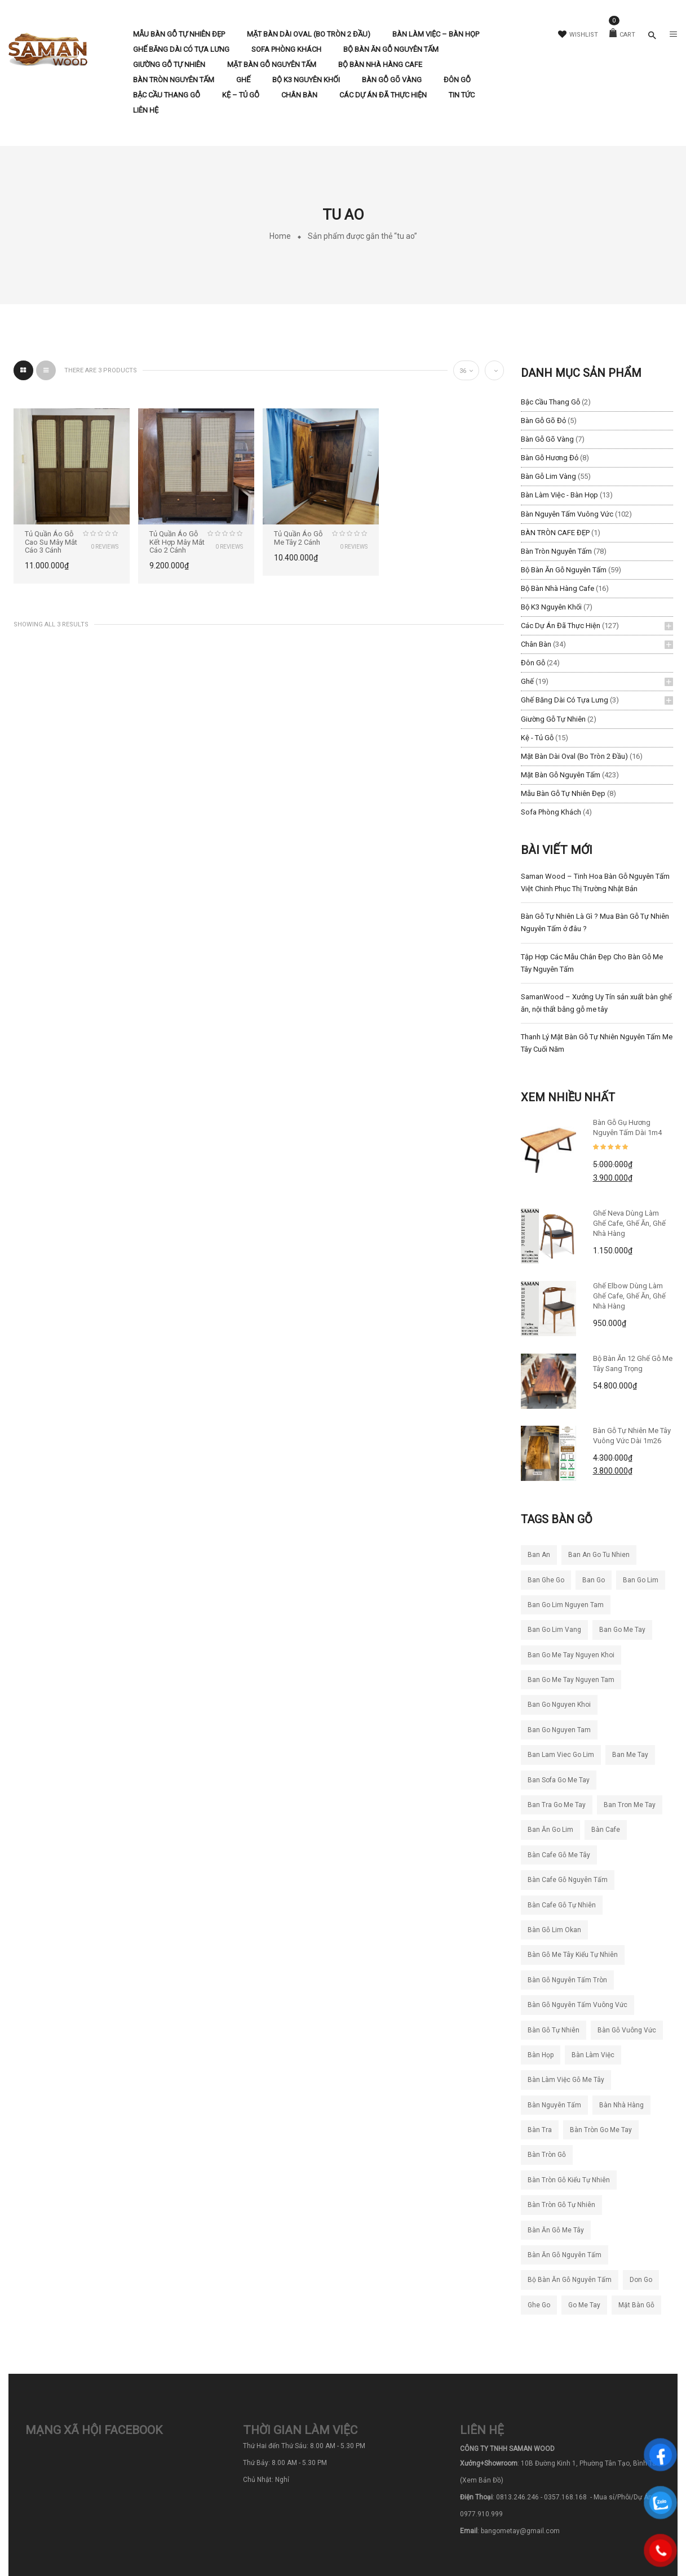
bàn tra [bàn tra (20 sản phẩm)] (540, 2130)
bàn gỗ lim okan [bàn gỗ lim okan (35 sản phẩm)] (554, 1930)
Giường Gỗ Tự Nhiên (553, 719)
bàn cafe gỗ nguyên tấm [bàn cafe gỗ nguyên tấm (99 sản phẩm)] (568, 1880)
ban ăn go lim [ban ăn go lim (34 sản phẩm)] (550, 1830)
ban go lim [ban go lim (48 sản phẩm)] (640, 1580)
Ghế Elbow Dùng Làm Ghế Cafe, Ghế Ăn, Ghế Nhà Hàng (629, 1296)
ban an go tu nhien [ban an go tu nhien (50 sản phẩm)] (599, 1555)
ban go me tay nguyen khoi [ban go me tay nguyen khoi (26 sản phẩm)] (571, 1655)
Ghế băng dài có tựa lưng (564, 700)
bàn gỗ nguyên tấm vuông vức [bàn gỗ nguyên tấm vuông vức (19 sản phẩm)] (577, 2005)
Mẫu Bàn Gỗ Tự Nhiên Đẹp (563, 793)
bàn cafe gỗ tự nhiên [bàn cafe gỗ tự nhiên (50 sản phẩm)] (562, 1905)
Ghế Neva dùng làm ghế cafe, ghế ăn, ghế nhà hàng (629, 1223)
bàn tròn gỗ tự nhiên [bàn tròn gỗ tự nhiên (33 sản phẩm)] (561, 2205)
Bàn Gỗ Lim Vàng (548, 476)
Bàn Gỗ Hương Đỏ (549, 457)
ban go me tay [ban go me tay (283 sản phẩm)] (622, 1630)
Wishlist (578, 34)
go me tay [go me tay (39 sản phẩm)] (584, 2305)
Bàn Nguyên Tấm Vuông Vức (567, 514)
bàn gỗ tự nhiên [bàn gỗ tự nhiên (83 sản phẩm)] (553, 2030)
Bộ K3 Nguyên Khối (551, 607)
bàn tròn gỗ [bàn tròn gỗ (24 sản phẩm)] (547, 2155)
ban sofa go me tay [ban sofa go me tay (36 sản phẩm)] (559, 1780)
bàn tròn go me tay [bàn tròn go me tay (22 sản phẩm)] (601, 2130)
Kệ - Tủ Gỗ (537, 737)
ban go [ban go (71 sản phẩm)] (593, 1580)
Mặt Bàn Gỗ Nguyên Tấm (560, 775)
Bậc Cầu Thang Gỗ (550, 402)
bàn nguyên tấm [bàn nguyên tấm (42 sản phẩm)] (554, 2105)
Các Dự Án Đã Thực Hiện (560, 625)
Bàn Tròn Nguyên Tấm (556, 551)
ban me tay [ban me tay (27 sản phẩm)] (630, 1755)
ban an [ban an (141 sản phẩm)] (539, 1555)
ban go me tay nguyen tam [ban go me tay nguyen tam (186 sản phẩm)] (571, 1680)
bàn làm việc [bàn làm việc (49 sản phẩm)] (593, 2055)
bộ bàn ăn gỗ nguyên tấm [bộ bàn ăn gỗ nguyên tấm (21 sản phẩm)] (570, 2280)
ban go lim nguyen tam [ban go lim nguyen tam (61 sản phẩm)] (566, 1605)
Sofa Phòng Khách (551, 812)
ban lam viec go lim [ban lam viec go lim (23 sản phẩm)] (561, 1755)
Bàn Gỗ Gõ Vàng (547, 439)
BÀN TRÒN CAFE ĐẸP (555, 532)
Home (280, 236)
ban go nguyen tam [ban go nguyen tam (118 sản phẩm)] (559, 1730)
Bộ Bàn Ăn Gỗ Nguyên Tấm (564, 570)
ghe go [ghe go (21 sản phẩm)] (539, 2305)
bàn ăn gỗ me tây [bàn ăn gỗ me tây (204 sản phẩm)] (556, 2230)
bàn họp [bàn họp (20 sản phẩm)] (541, 2055)
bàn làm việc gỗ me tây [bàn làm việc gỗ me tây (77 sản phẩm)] (566, 2080)
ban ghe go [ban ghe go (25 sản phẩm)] (546, 1580)
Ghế (527, 681)
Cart (622, 34)
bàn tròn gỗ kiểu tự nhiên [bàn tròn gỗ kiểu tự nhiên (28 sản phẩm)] (569, 2180)
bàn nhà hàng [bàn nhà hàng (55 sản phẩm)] (621, 2105)
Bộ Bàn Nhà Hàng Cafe (557, 588)
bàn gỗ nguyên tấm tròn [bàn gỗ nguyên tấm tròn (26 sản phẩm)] (567, 1980)
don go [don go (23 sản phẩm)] (641, 2280)
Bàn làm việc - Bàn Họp (559, 495)
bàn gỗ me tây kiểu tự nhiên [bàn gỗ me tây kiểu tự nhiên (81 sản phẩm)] (573, 1955)
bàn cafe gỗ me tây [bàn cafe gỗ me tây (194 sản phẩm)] (559, 1855)
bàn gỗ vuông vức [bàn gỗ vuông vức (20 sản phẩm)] (627, 2030)
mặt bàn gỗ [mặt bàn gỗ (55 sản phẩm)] (636, 2305)
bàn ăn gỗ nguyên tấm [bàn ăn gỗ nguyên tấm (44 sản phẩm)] (564, 2255)
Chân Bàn (536, 644)
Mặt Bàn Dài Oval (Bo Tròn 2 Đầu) (574, 756)
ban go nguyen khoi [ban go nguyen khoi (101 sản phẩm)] (559, 1705)
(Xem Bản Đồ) (481, 2480)
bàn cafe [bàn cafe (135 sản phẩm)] (605, 1830)
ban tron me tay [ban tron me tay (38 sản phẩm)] (630, 1805)
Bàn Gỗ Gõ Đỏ (543, 420)
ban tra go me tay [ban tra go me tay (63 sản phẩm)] (557, 1805)
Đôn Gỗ (533, 663)
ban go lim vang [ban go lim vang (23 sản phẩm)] (554, 1630)
